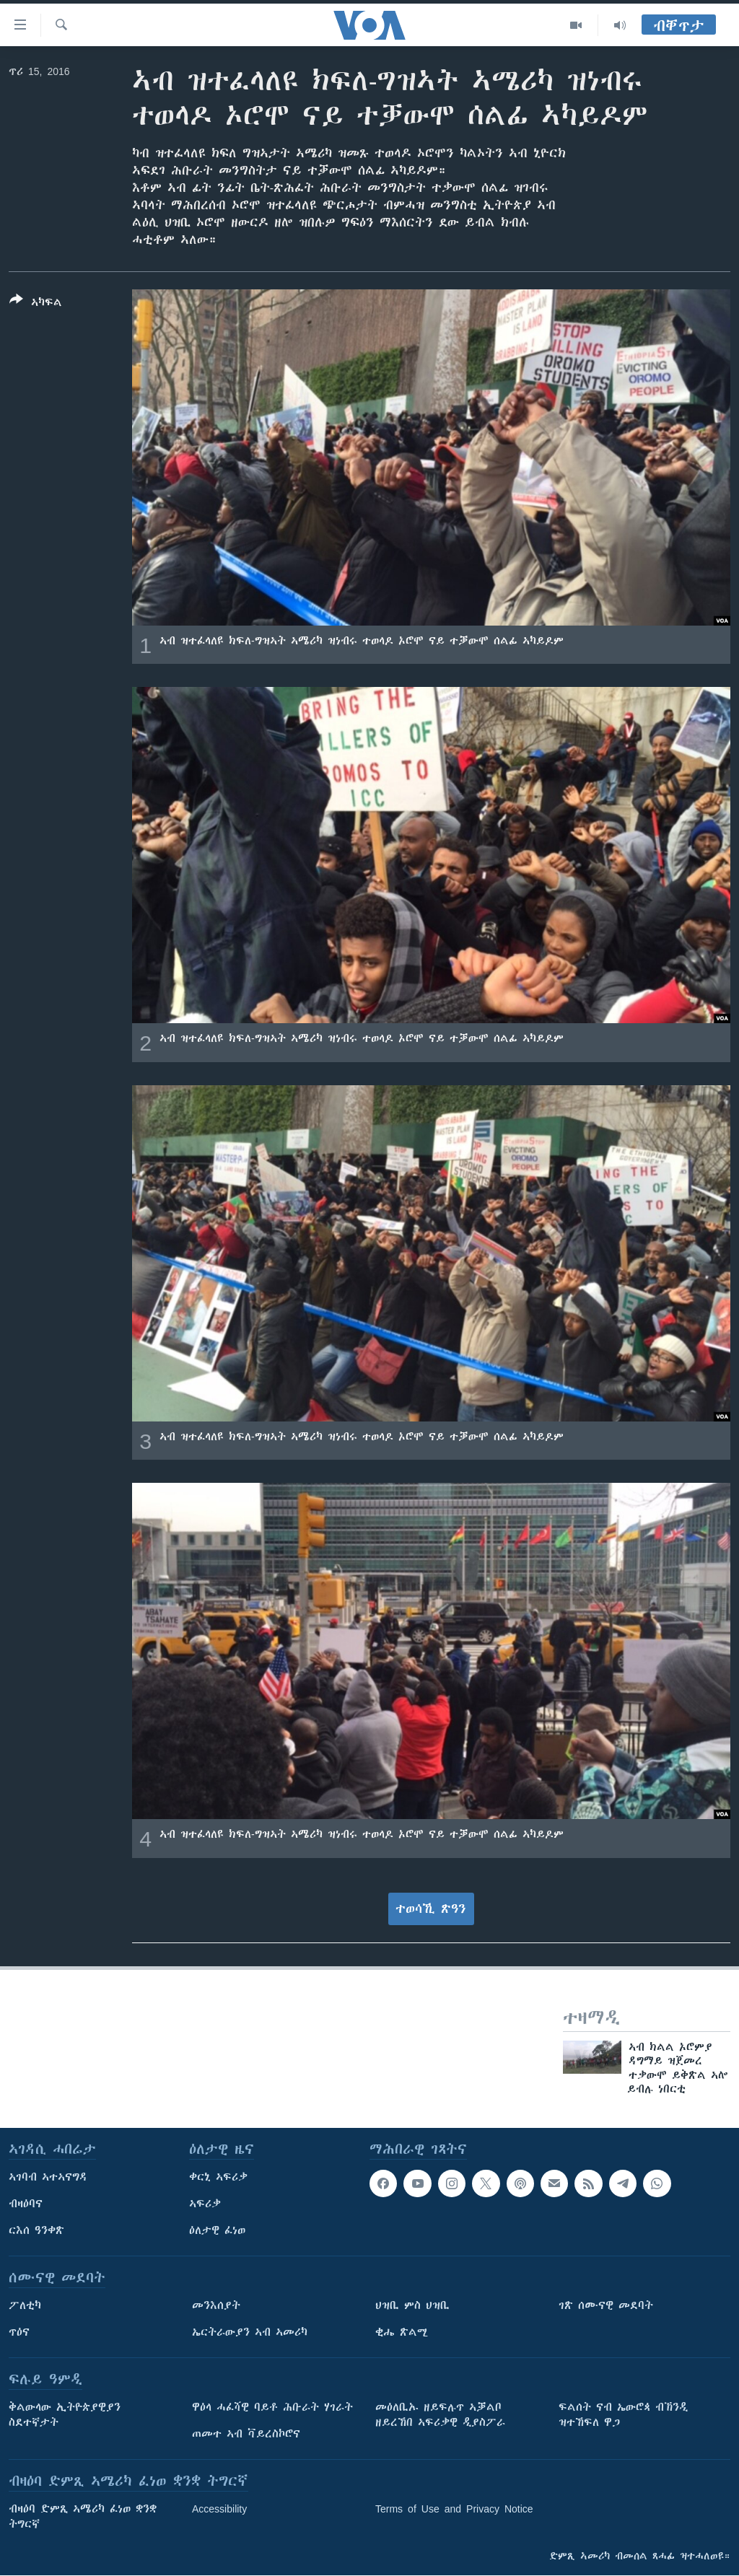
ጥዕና (19, 2332)
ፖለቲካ (25, 2305)
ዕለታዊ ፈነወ (217, 2230)
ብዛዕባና (26, 2203)
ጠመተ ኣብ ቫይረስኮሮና (246, 2433)
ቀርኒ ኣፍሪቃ (218, 2176)
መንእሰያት (216, 2305)
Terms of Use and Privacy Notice (454, 2508)
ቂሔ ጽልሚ (401, 2332)
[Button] (35, 303)
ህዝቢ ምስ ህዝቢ (412, 2305)
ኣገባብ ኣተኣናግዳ (48, 2176)
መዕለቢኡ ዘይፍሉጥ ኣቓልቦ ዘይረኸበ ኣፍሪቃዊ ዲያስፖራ (440, 2415)
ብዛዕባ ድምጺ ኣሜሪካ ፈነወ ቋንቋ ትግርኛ (83, 2516)
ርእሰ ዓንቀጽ (36, 2230)
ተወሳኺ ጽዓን (430, 1908)
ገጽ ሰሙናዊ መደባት (606, 2305)
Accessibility (219, 2508)
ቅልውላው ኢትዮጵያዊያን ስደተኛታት (65, 2415)
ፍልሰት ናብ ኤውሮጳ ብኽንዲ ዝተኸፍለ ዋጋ (623, 2415)
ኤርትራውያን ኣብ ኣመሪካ (249, 2332)
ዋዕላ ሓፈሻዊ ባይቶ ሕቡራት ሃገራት (272, 2407)
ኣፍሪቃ (205, 2203)
